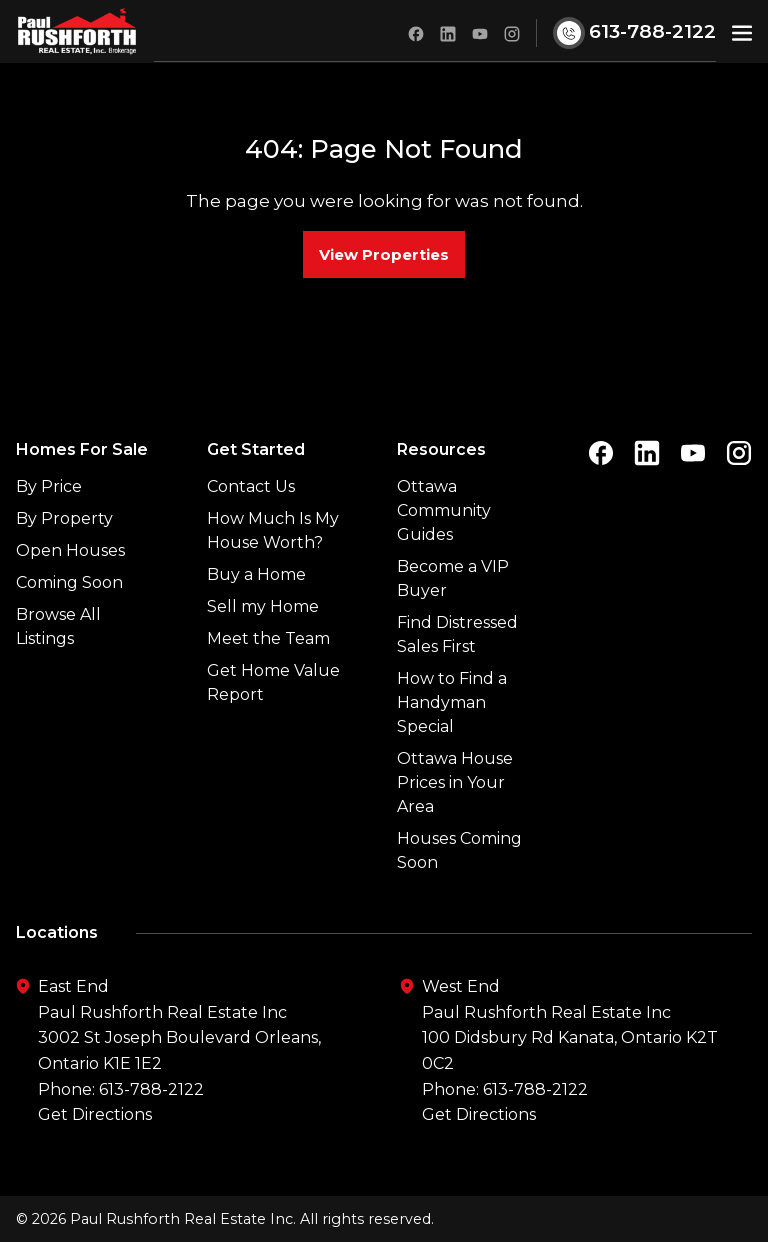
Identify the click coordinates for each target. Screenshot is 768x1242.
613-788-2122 (151, 1089)
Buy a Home (256, 574)
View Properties (384, 254)
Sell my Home (263, 606)
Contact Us (251, 486)
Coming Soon (69, 582)
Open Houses (70, 550)
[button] (742, 31)
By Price (49, 486)
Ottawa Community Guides (444, 510)
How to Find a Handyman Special (452, 702)
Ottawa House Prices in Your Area (455, 782)
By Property (64, 518)
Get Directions (95, 1114)
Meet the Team (268, 638)
